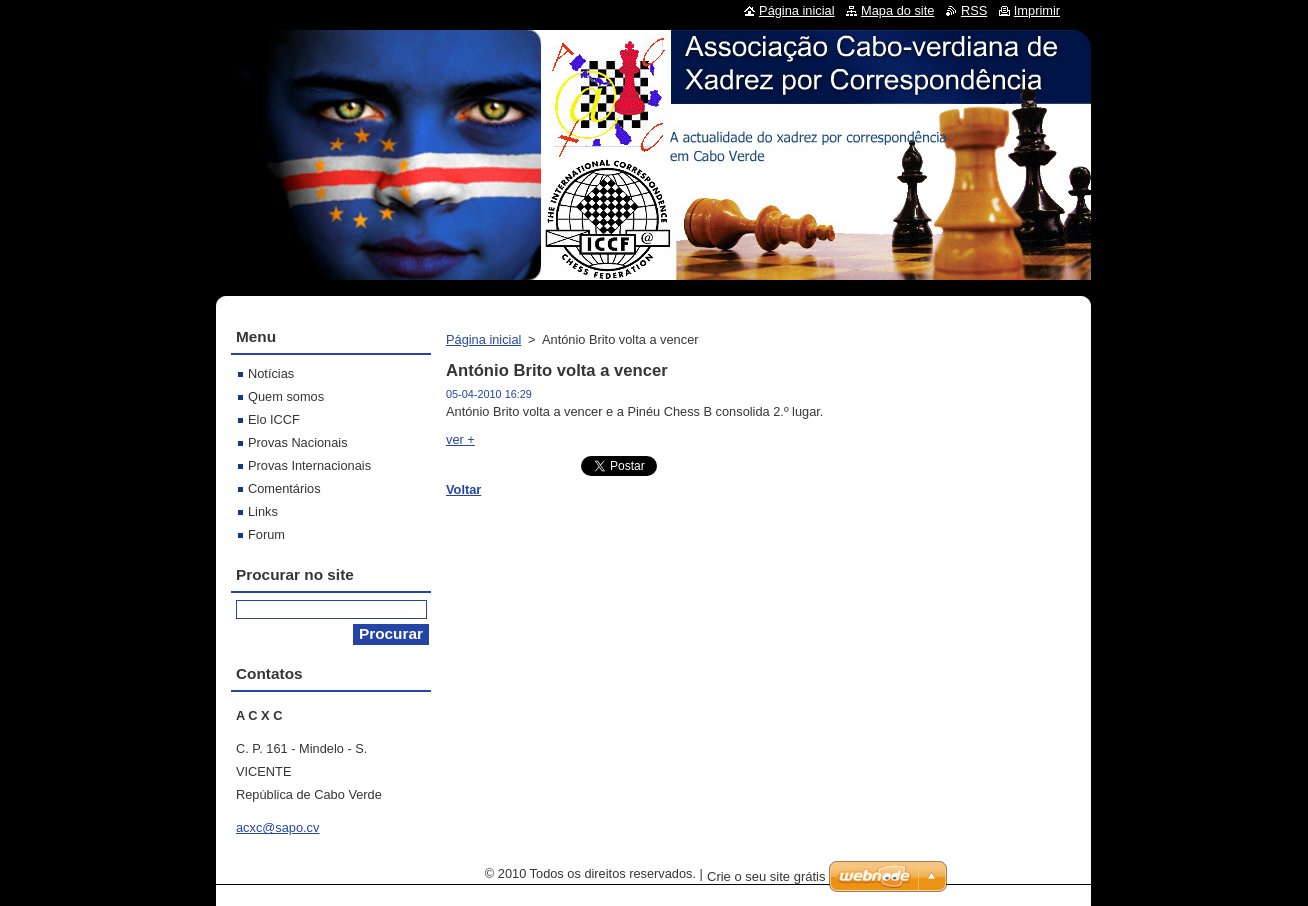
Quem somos (286, 396)
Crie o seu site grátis (766, 876)
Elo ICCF (274, 419)
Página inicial (483, 339)
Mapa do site (897, 10)
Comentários (284, 488)
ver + (460, 439)
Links (263, 511)
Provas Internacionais (309, 465)
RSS (974, 10)
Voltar (463, 489)
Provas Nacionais (298, 442)
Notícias (271, 373)
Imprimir (1037, 10)
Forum (266, 534)
